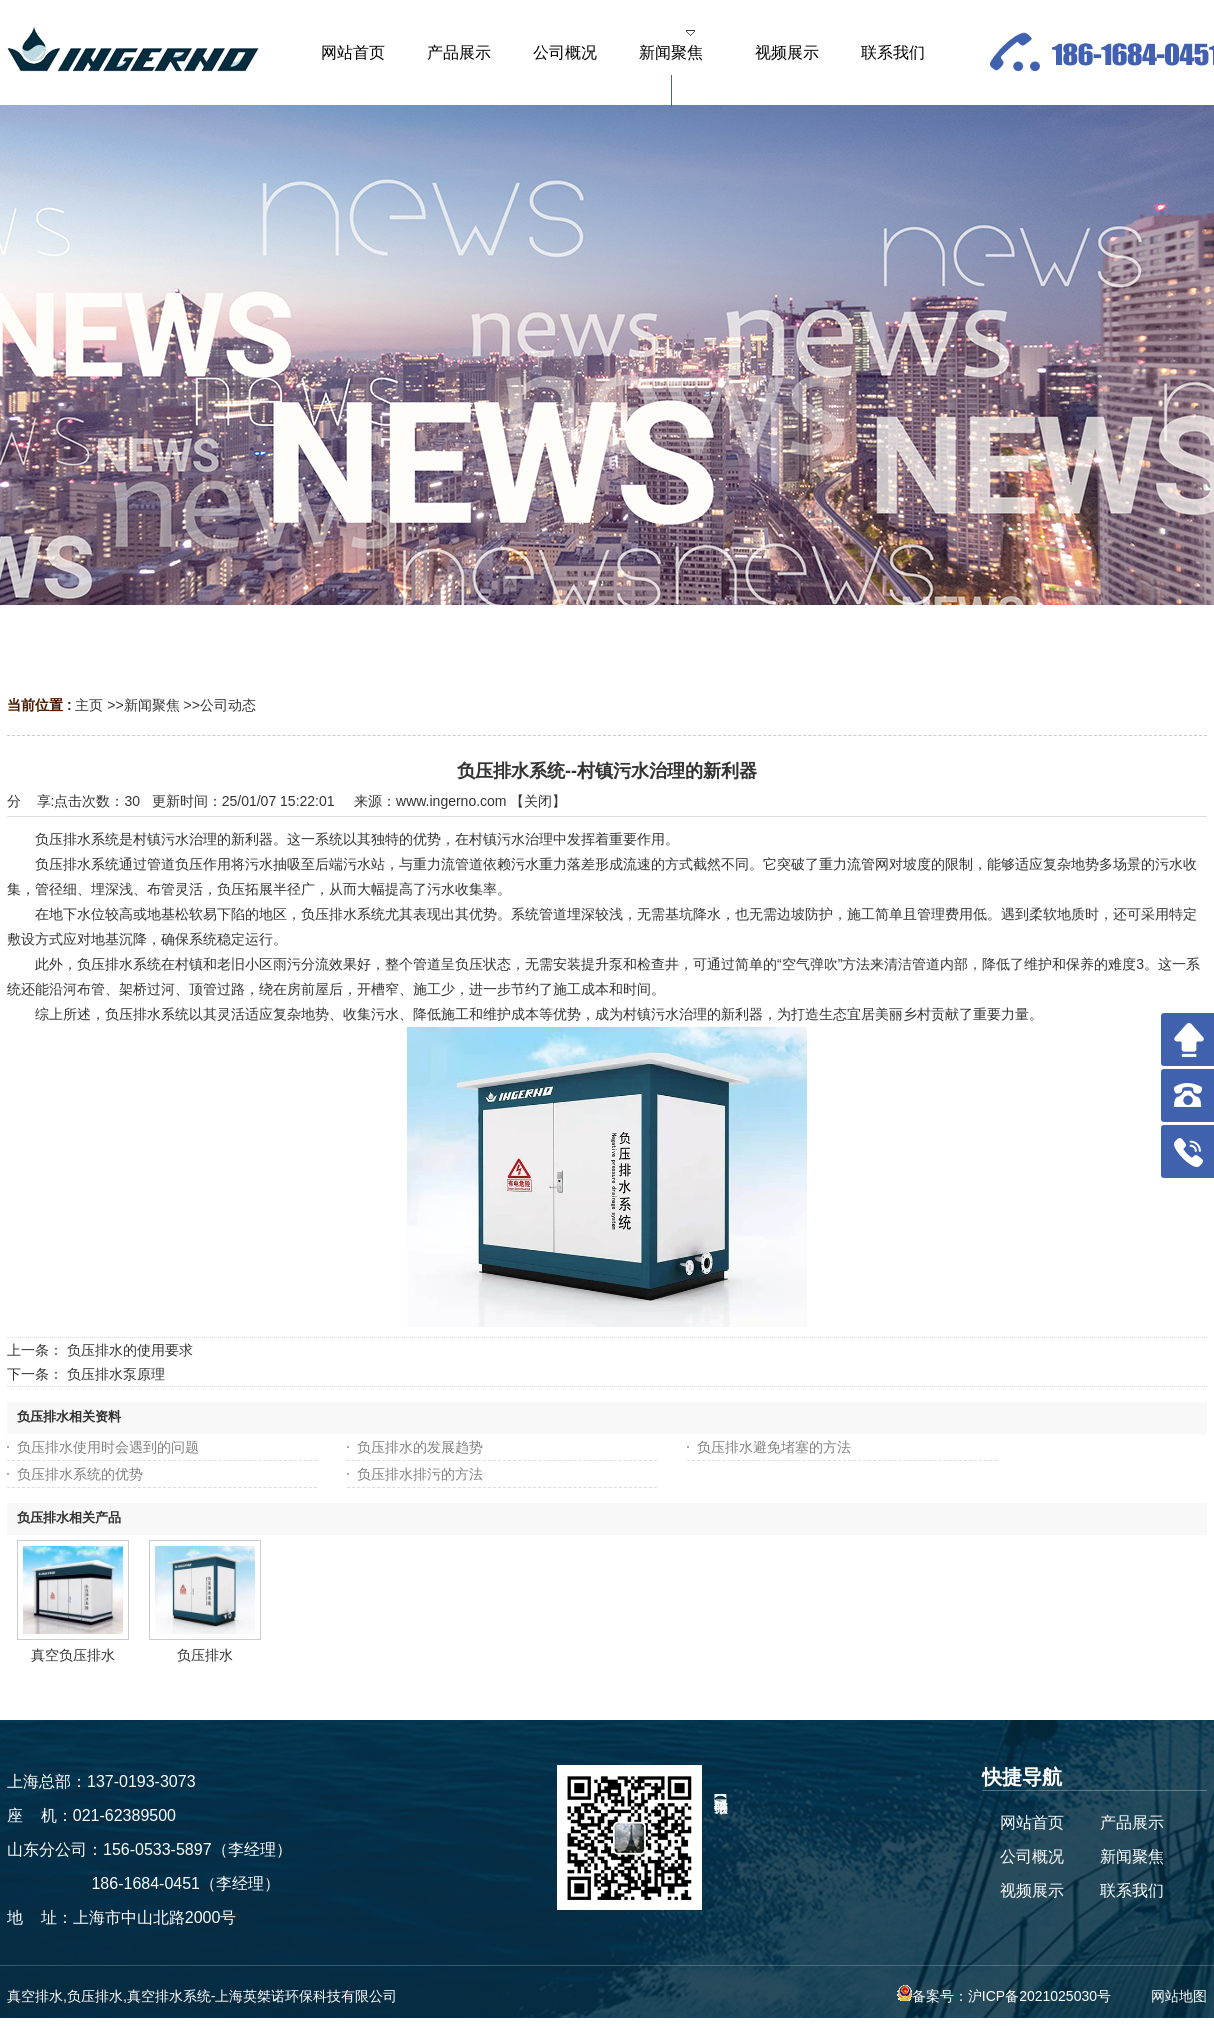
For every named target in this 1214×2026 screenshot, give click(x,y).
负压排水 (205, 1655)
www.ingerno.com (451, 801)
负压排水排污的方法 (420, 1474)
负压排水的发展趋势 (420, 1447)
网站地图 (1179, 1996)
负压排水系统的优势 (80, 1474)
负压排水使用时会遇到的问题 (108, 1447)
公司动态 (228, 705)
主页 (89, 705)
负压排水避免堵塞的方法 (774, 1447)
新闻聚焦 (152, 705)
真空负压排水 (73, 1655)
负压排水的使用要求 (130, 1350)
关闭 (538, 801)
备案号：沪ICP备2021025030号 (1004, 1996)
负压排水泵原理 (116, 1374)
